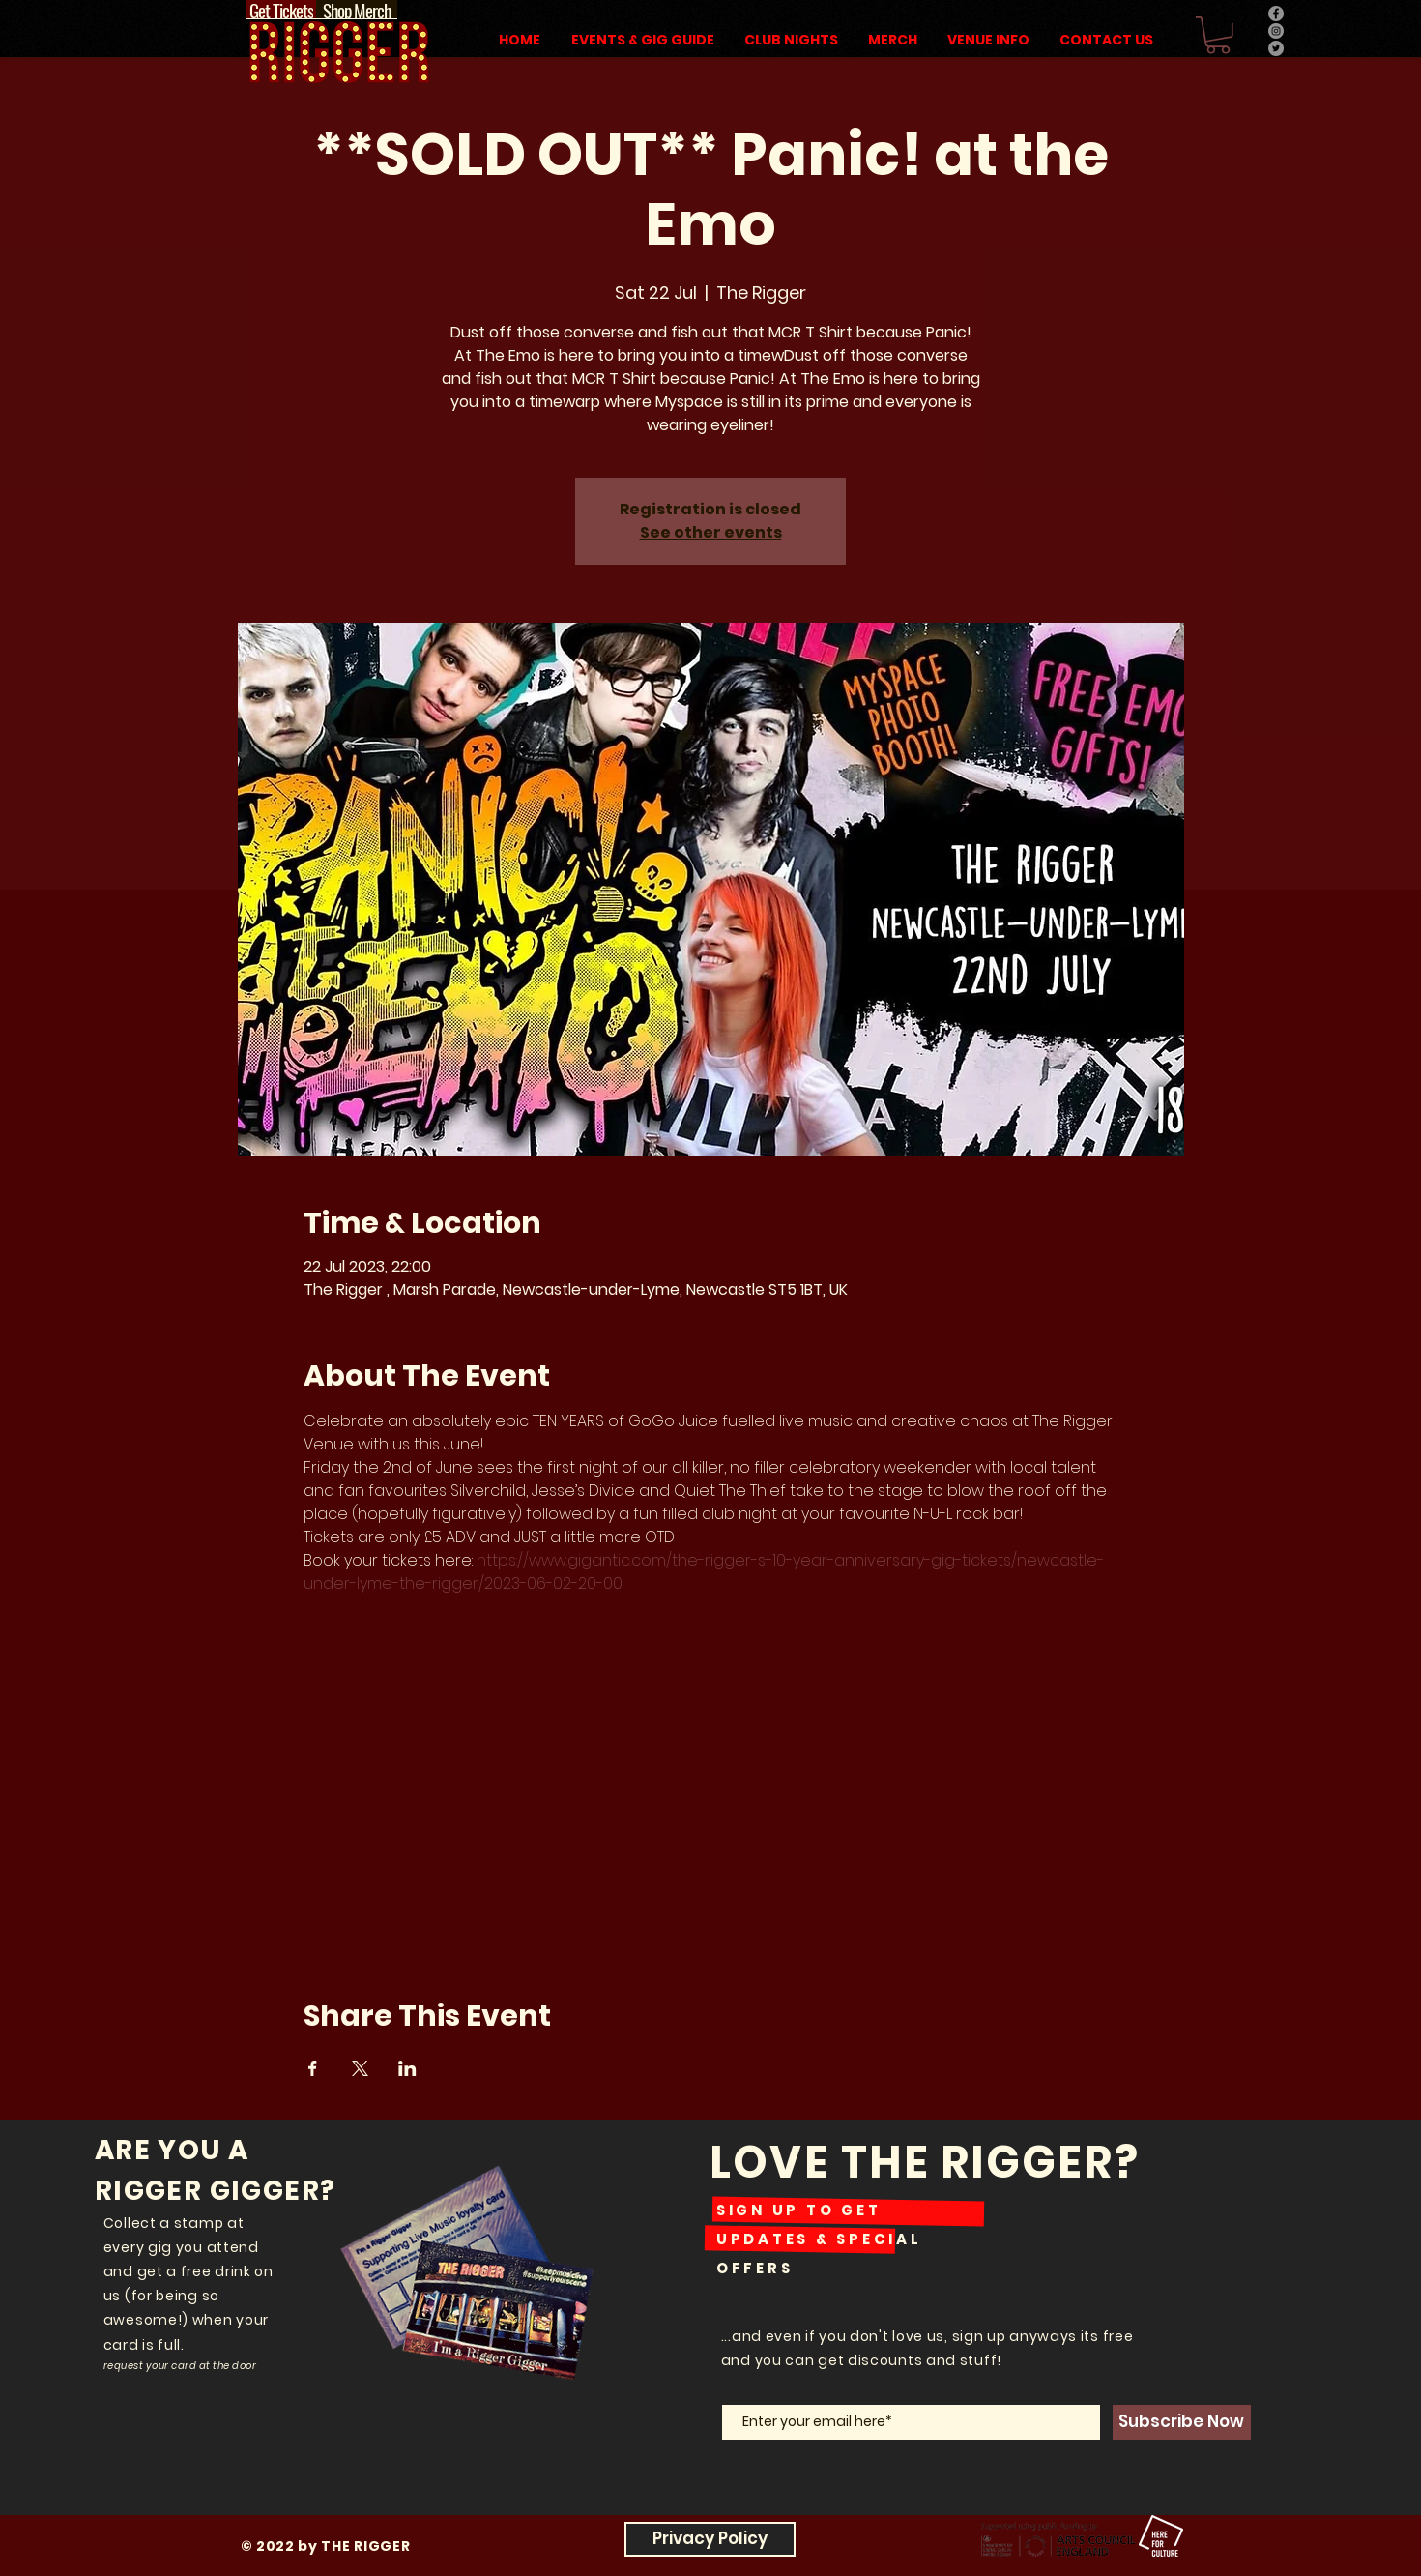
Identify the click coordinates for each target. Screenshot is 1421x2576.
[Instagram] (1276, 31)
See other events (711, 532)
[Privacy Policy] (710, 2539)
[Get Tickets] (281, 9)
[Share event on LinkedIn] (407, 2068)
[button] (1218, 35)
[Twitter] (1276, 48)
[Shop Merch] (356, 9)
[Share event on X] (360, 2068)
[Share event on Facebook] (313, 2068)
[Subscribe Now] (1182, 2422)
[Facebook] (1276, 13)
